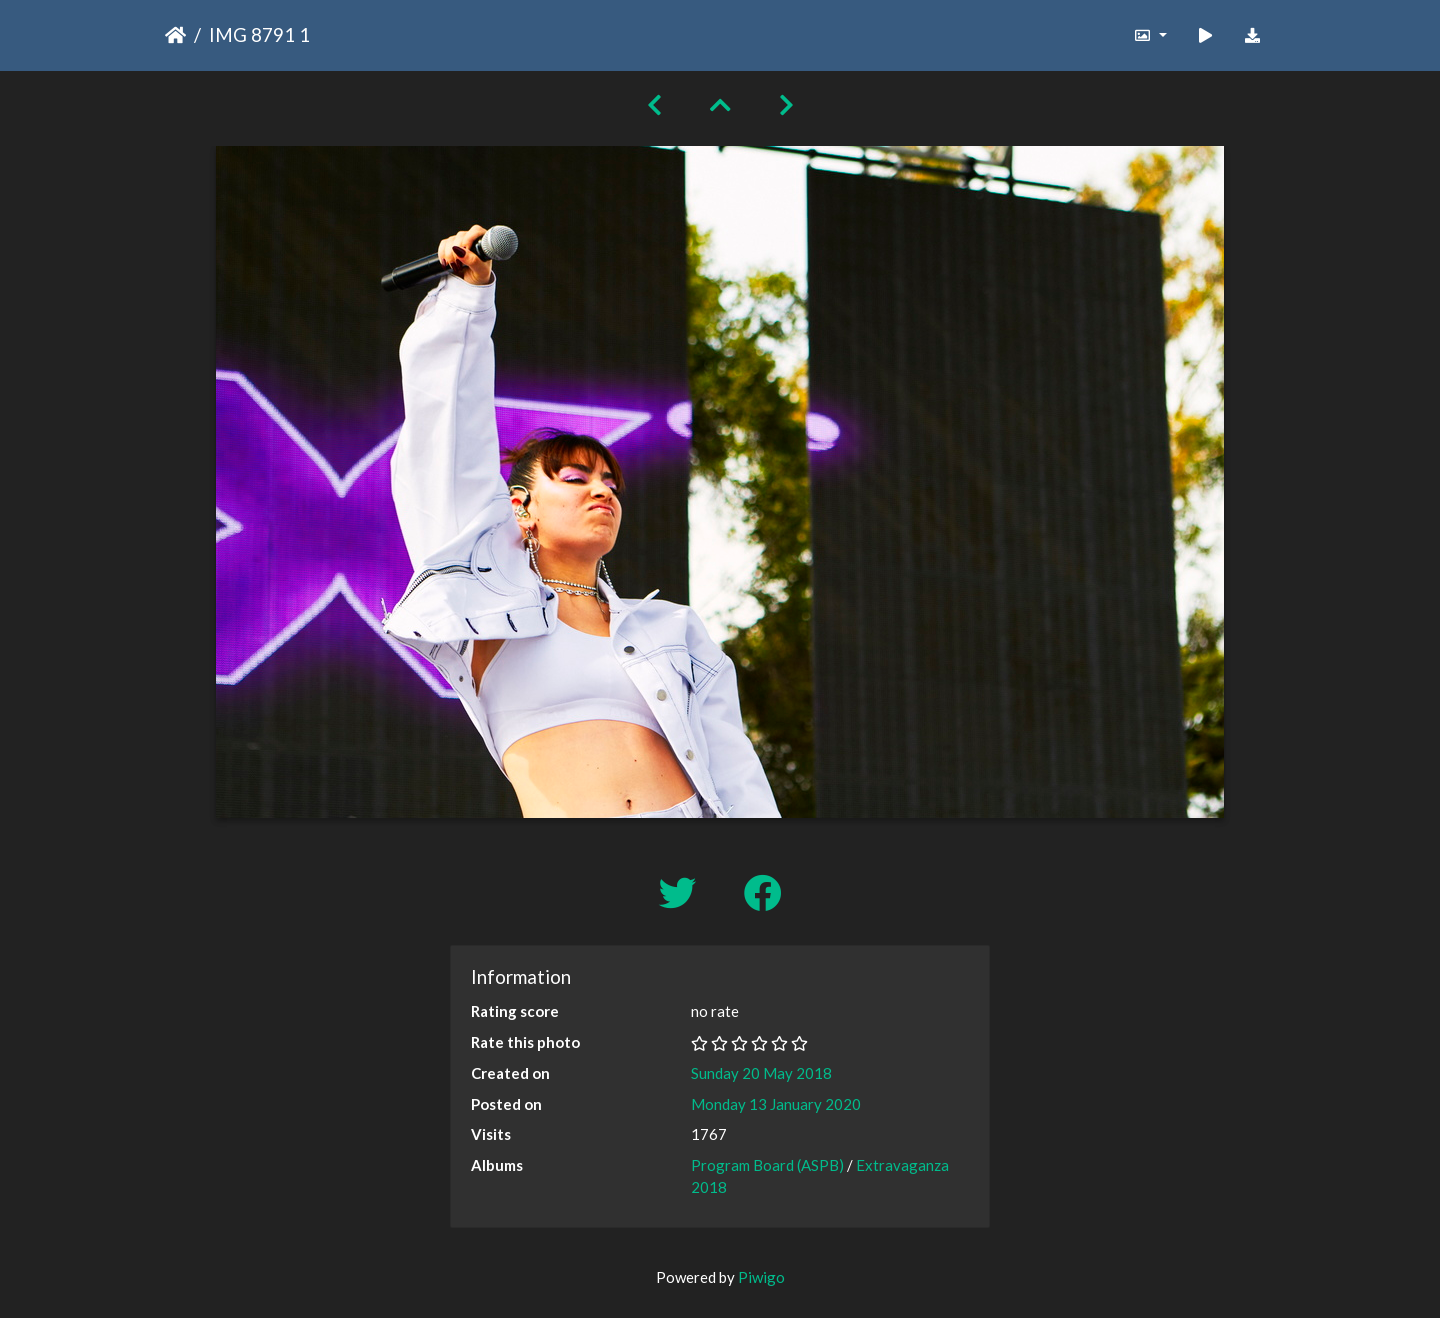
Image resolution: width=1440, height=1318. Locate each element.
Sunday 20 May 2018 (761, 1073)
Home (175, 35)
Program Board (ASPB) (767, 1165)
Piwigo (761, 1277)
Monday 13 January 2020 (776, 1104)
